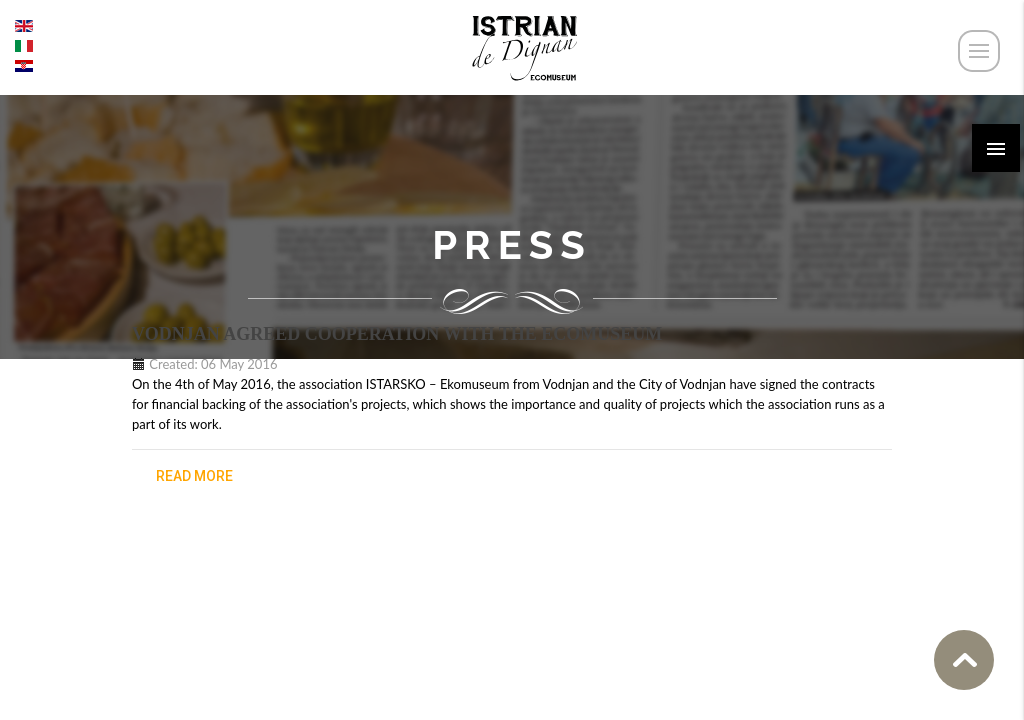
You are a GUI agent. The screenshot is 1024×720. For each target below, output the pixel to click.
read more (194, 476)
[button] (996, 148)
